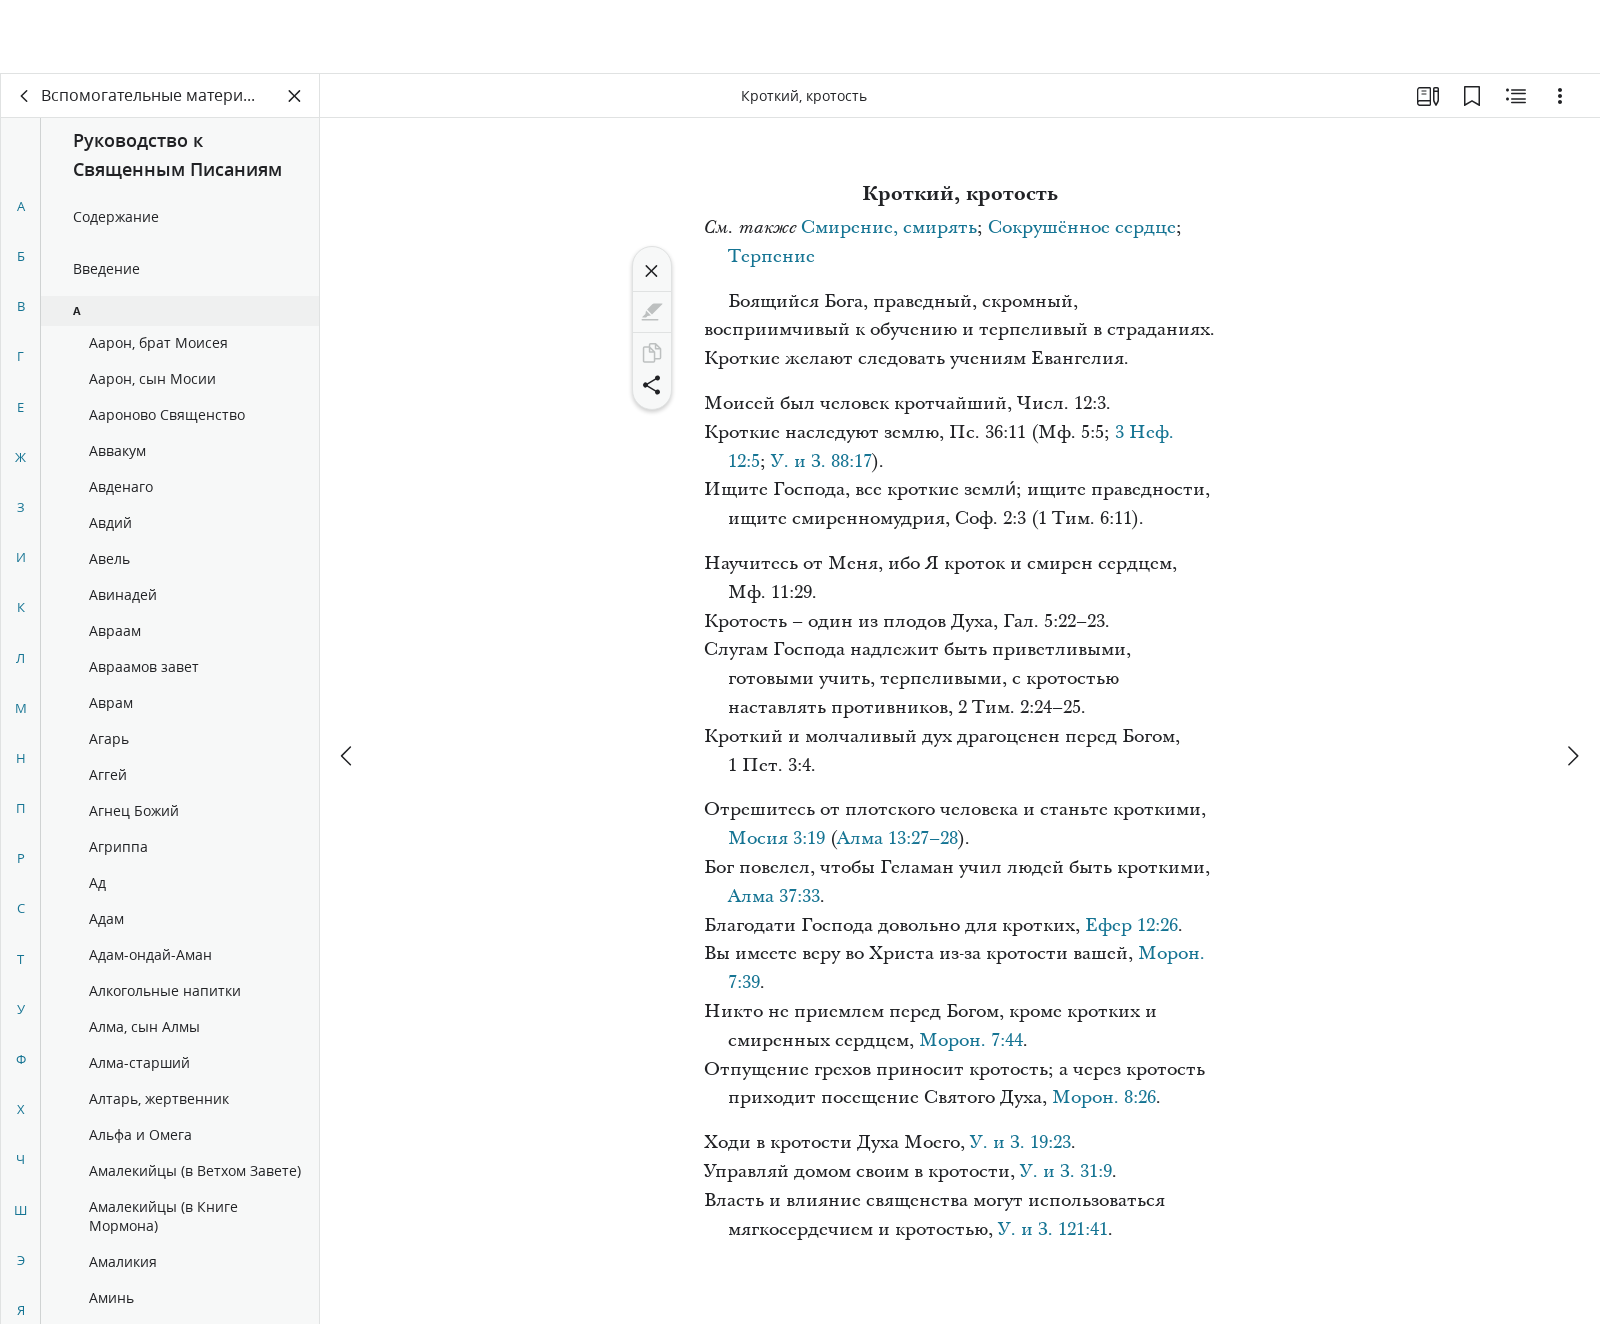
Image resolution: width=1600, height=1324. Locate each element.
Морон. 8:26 (1104, 1097)
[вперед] (1572, 682)
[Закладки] (1472, 96)
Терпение (771, 256)
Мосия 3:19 (776, 838)
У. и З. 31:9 (1066, 1171)
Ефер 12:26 (1131, 925)
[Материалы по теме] (1516, 96)
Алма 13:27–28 (897, 838)
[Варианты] (1560, 96)
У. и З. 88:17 (821, 461)
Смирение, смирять (889, 227)
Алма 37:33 (774, 896)
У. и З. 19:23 (1020, 1142)
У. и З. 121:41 (1053, 1229)
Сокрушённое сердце (1082, 227)
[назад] (25, 96)
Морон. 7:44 (971, 1040)
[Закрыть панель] (295, 96)
